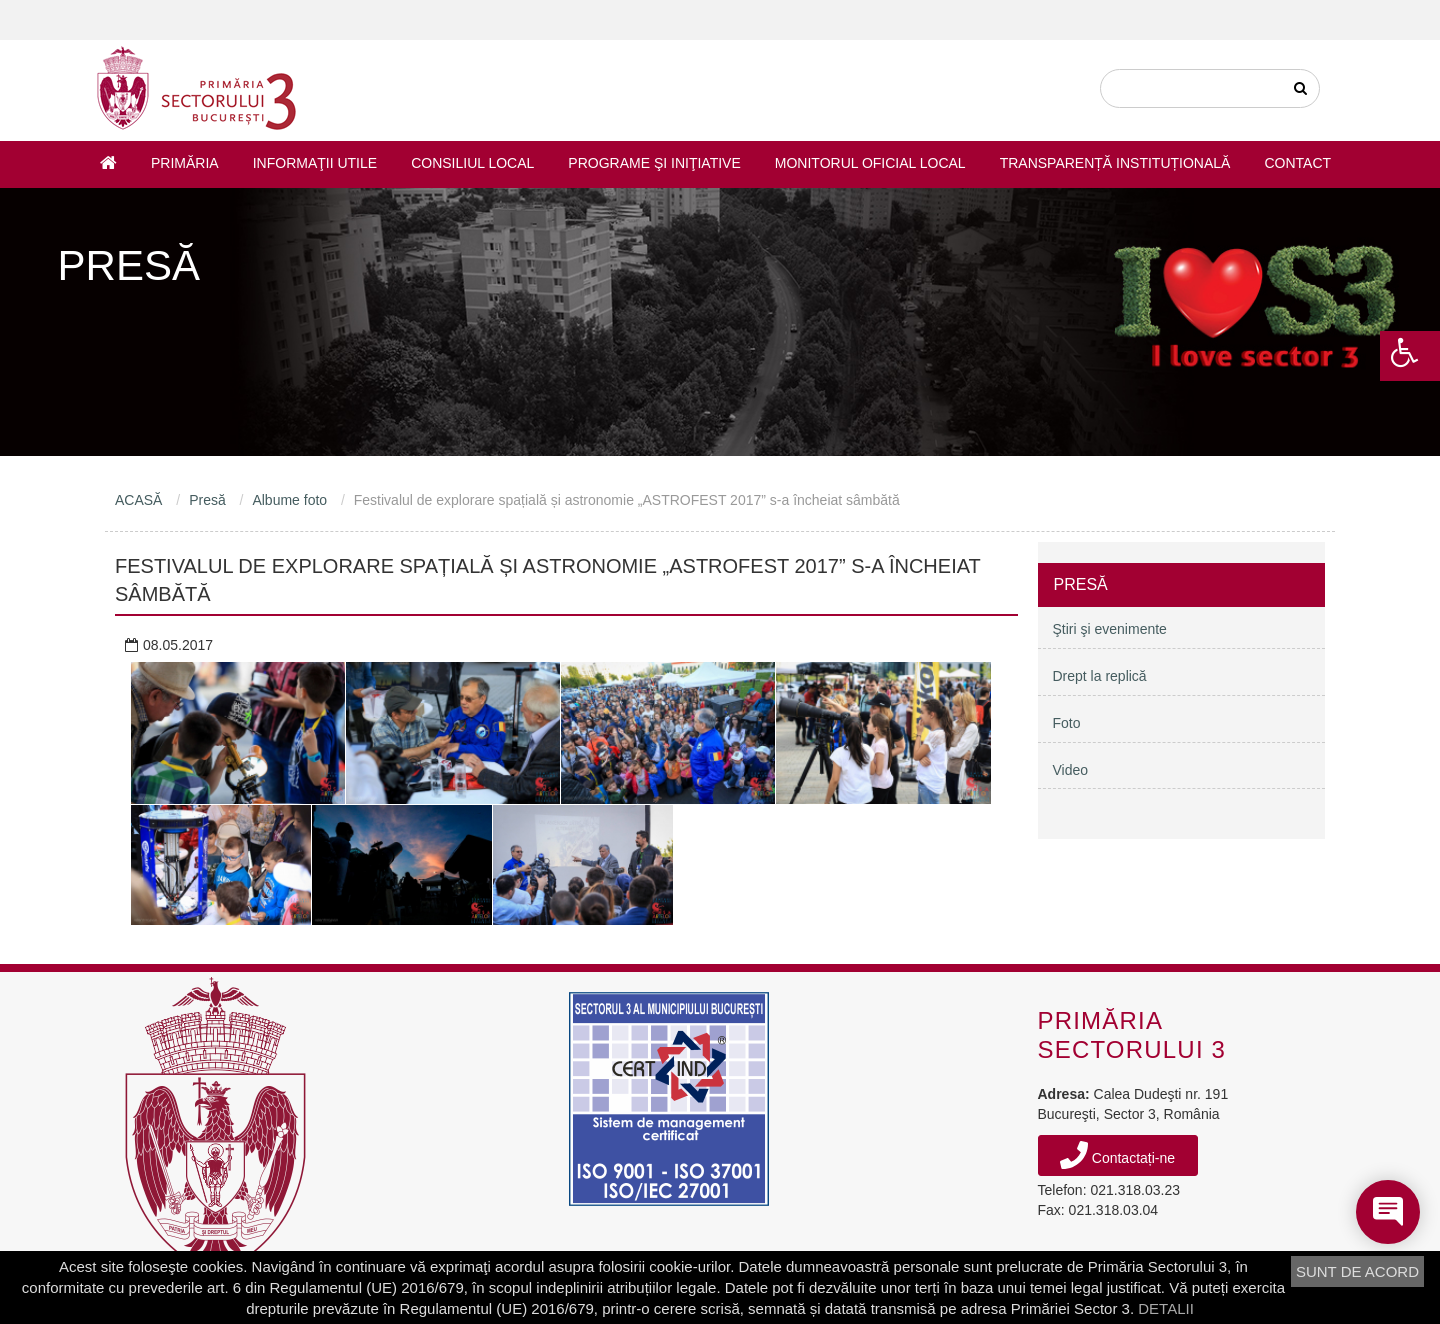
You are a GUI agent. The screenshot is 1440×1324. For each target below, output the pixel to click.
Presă (207, 500)
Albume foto (289, 500)
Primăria (185, 163)
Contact (1297, 163)
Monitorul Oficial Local (870, 163)
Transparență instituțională (1115, 163)
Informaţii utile (315, 163)
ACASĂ (138, 500)
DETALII (1166, 1308)
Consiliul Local (472, 163)
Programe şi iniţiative (654, 163)
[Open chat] (1388, 1212)
